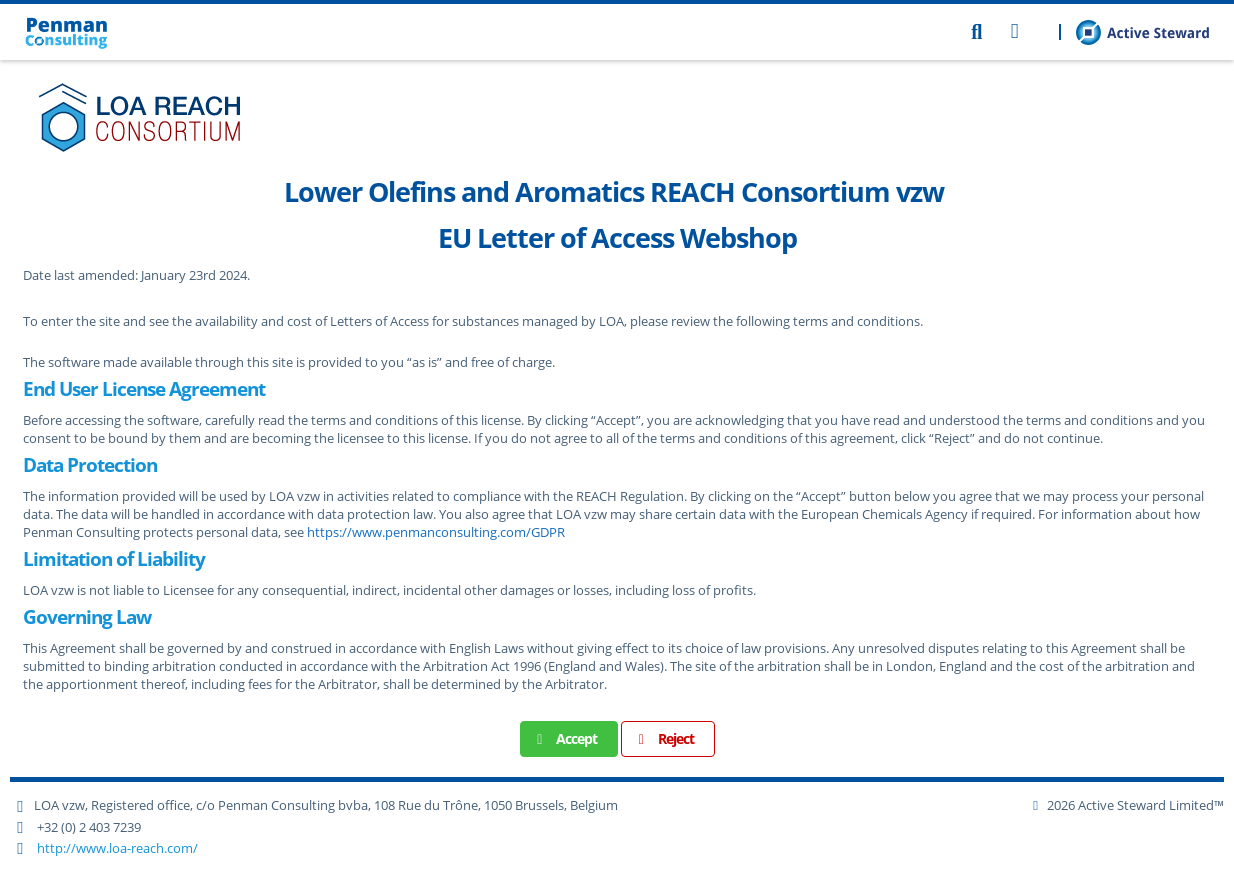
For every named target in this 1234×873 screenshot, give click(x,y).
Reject (663, 738)
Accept (564, 738)
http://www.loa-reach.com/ (117, 848)
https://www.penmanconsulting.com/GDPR (436, 532)
